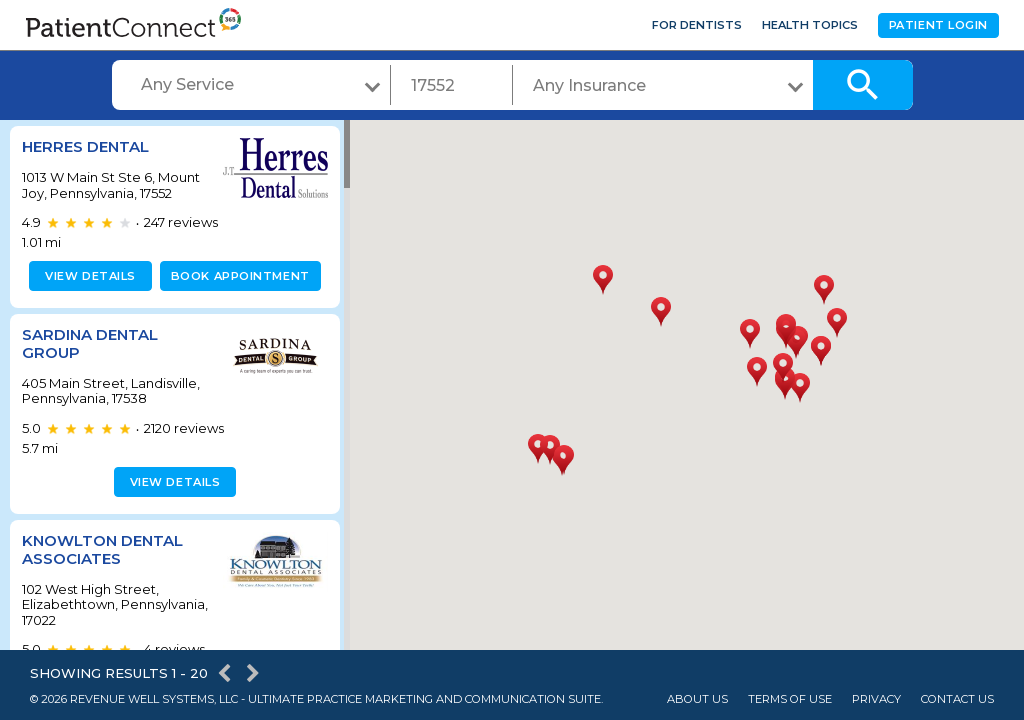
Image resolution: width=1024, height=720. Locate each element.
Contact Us (957, 699)
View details (87, 276)
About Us (697, 699)
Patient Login (938, 25)
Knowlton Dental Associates (102, 549)
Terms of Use (790, 699)
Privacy (876, 699)
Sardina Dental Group (90, 343)
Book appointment (236, 276)
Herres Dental (85, 146)
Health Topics (810, 25)
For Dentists (697, 25)
